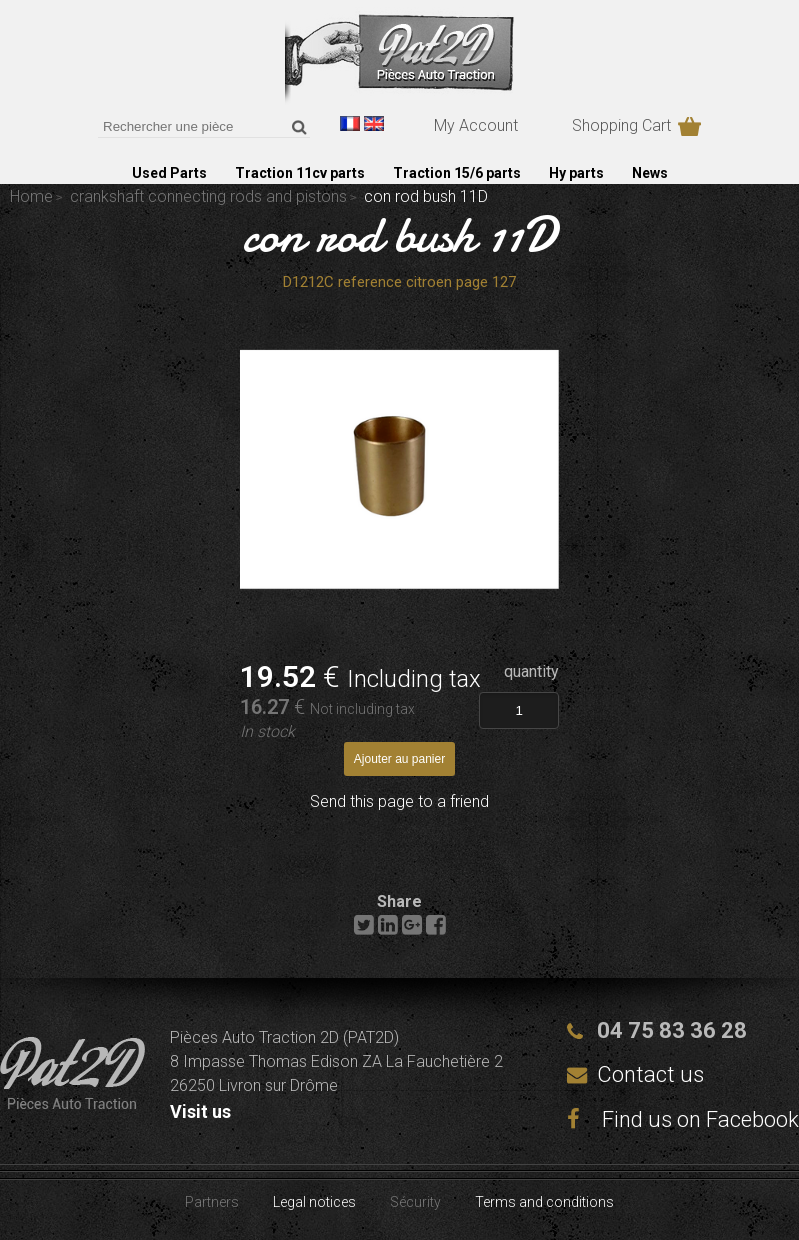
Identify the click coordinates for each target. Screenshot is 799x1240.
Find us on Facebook (683, 1119)
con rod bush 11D (400, 235)
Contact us (650, 1074)
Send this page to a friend (399, 801)
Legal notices (314, 1202)
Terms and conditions (544, 1202)
